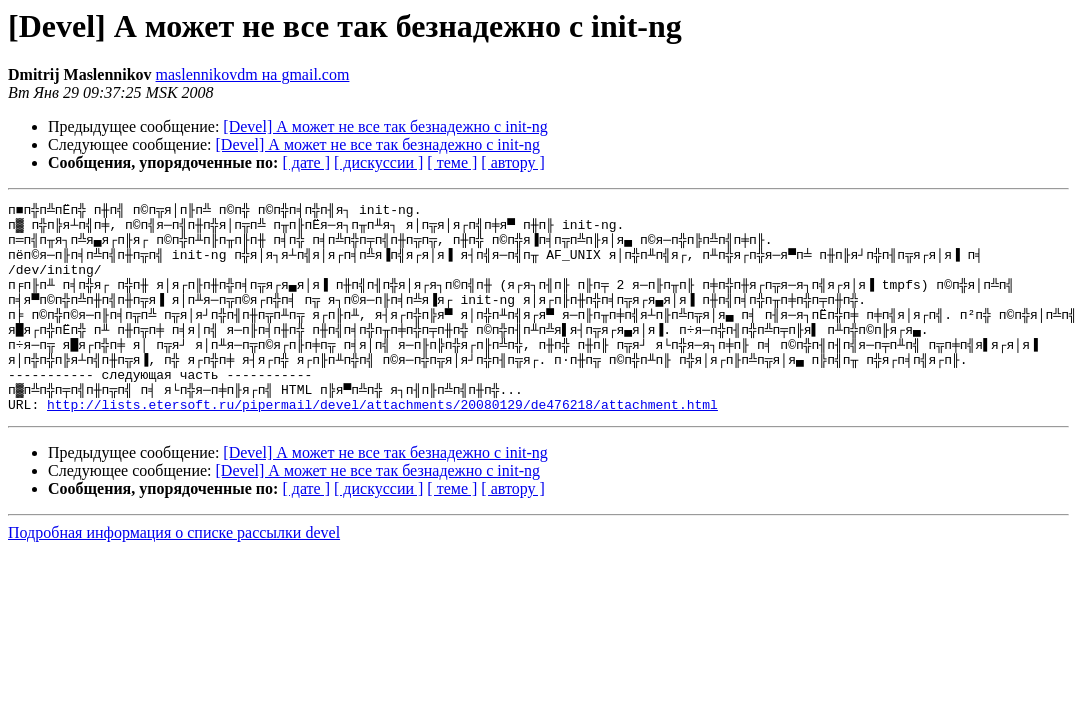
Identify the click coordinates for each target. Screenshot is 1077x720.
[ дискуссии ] (378, 162)
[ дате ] (306, 162)
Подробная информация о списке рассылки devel (174, 574)
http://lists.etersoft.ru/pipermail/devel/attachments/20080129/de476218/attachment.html (382, 446)
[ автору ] (512, 162)
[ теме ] (452, 162)
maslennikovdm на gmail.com (253, 74)
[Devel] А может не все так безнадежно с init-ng (385, 126)
